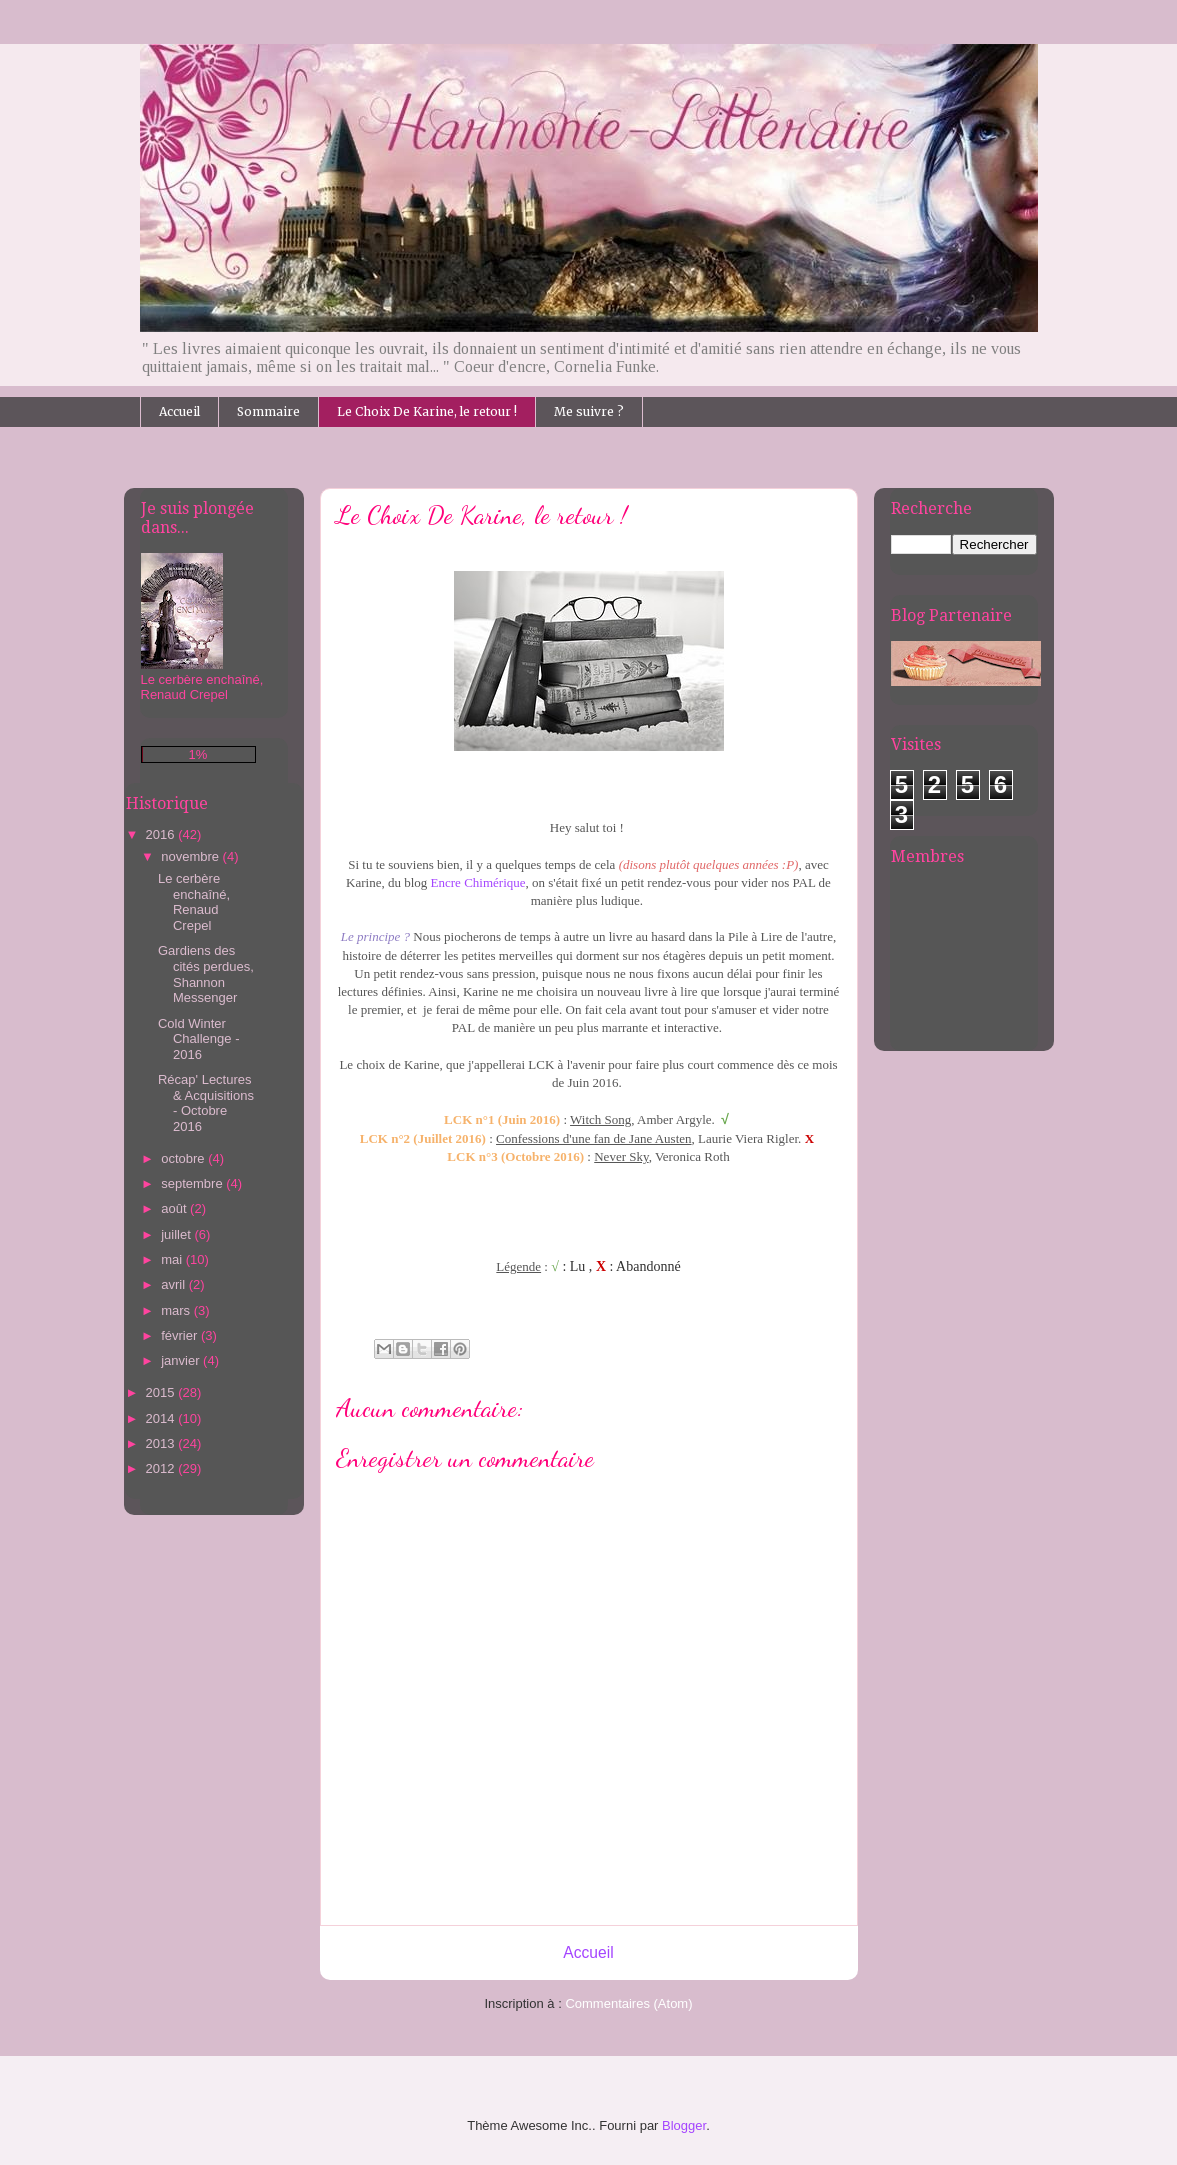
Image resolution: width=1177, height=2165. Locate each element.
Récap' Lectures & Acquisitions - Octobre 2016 (206, 1103)
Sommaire (268, 411)
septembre (193, 1183)
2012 (162, 1468)
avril (174, 1284)
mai (173, 1259)
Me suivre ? (589, 411)
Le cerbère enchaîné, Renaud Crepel (194, 902)
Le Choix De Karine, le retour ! (427, 411)
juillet (177, 1234)
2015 (162, 1392)
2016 (162, 834)
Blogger (684, 2125)
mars (177, 1310)
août (175, 1208)
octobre (184, 1158)
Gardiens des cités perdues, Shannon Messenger (206, 974)
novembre (191, 856)
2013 (162, 1443)
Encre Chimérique (478, 882)
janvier (182, 1360)
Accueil (179, 411)
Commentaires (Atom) (628, 2003)
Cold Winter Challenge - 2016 (199, 1039)
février (181, 1335)
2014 (162, 1418)
